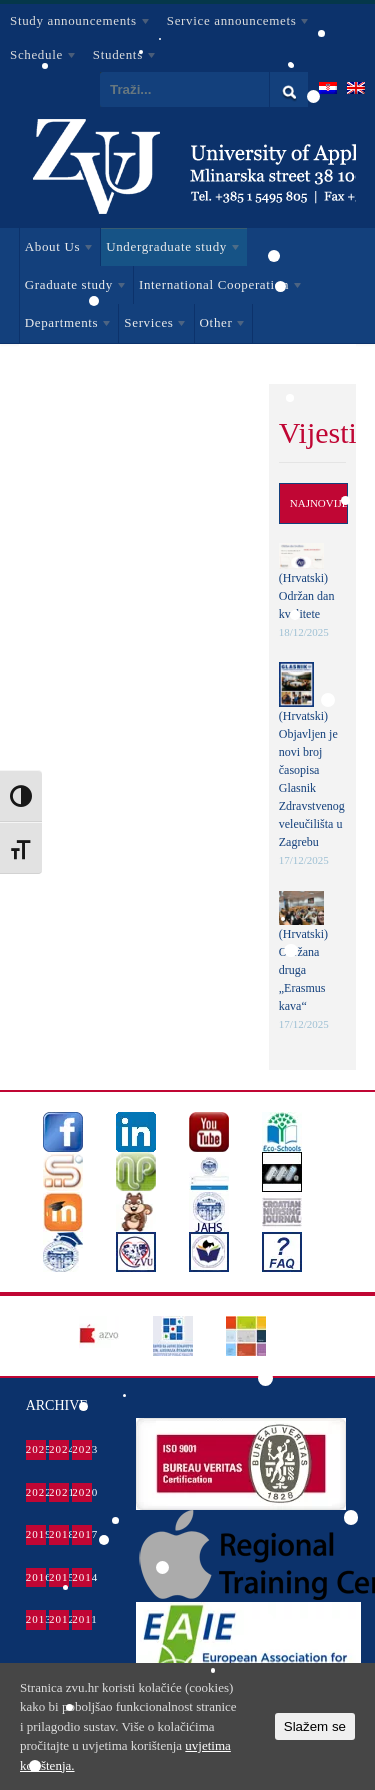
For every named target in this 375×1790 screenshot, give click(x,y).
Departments (66, 326)
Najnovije (319, 503)
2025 (36, 1449)
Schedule (39, 58)
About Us (57, 250)
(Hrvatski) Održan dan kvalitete (307, 596)
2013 (36, 1619)
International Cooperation (218, 288)
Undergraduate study (171, 250)
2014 (82, 1577)
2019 (36, 1534)
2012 (59, 1619)
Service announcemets (234, 24)
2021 (59, 1492)
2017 (82, 1534)
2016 (36, 1577)
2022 (36, 1492)
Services (153, 326)
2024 (59, 1449)
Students (120, 58)
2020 (82, 1492)
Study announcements (76, 24)
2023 (82, 1449)
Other (221, 326)
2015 (59, 1577)
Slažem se (315, 1726)
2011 (82, 1619)
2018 (59, 1534)
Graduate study (73, 288)
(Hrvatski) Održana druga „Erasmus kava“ (303, 970)
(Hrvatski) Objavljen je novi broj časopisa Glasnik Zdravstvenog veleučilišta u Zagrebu (312, 779)
